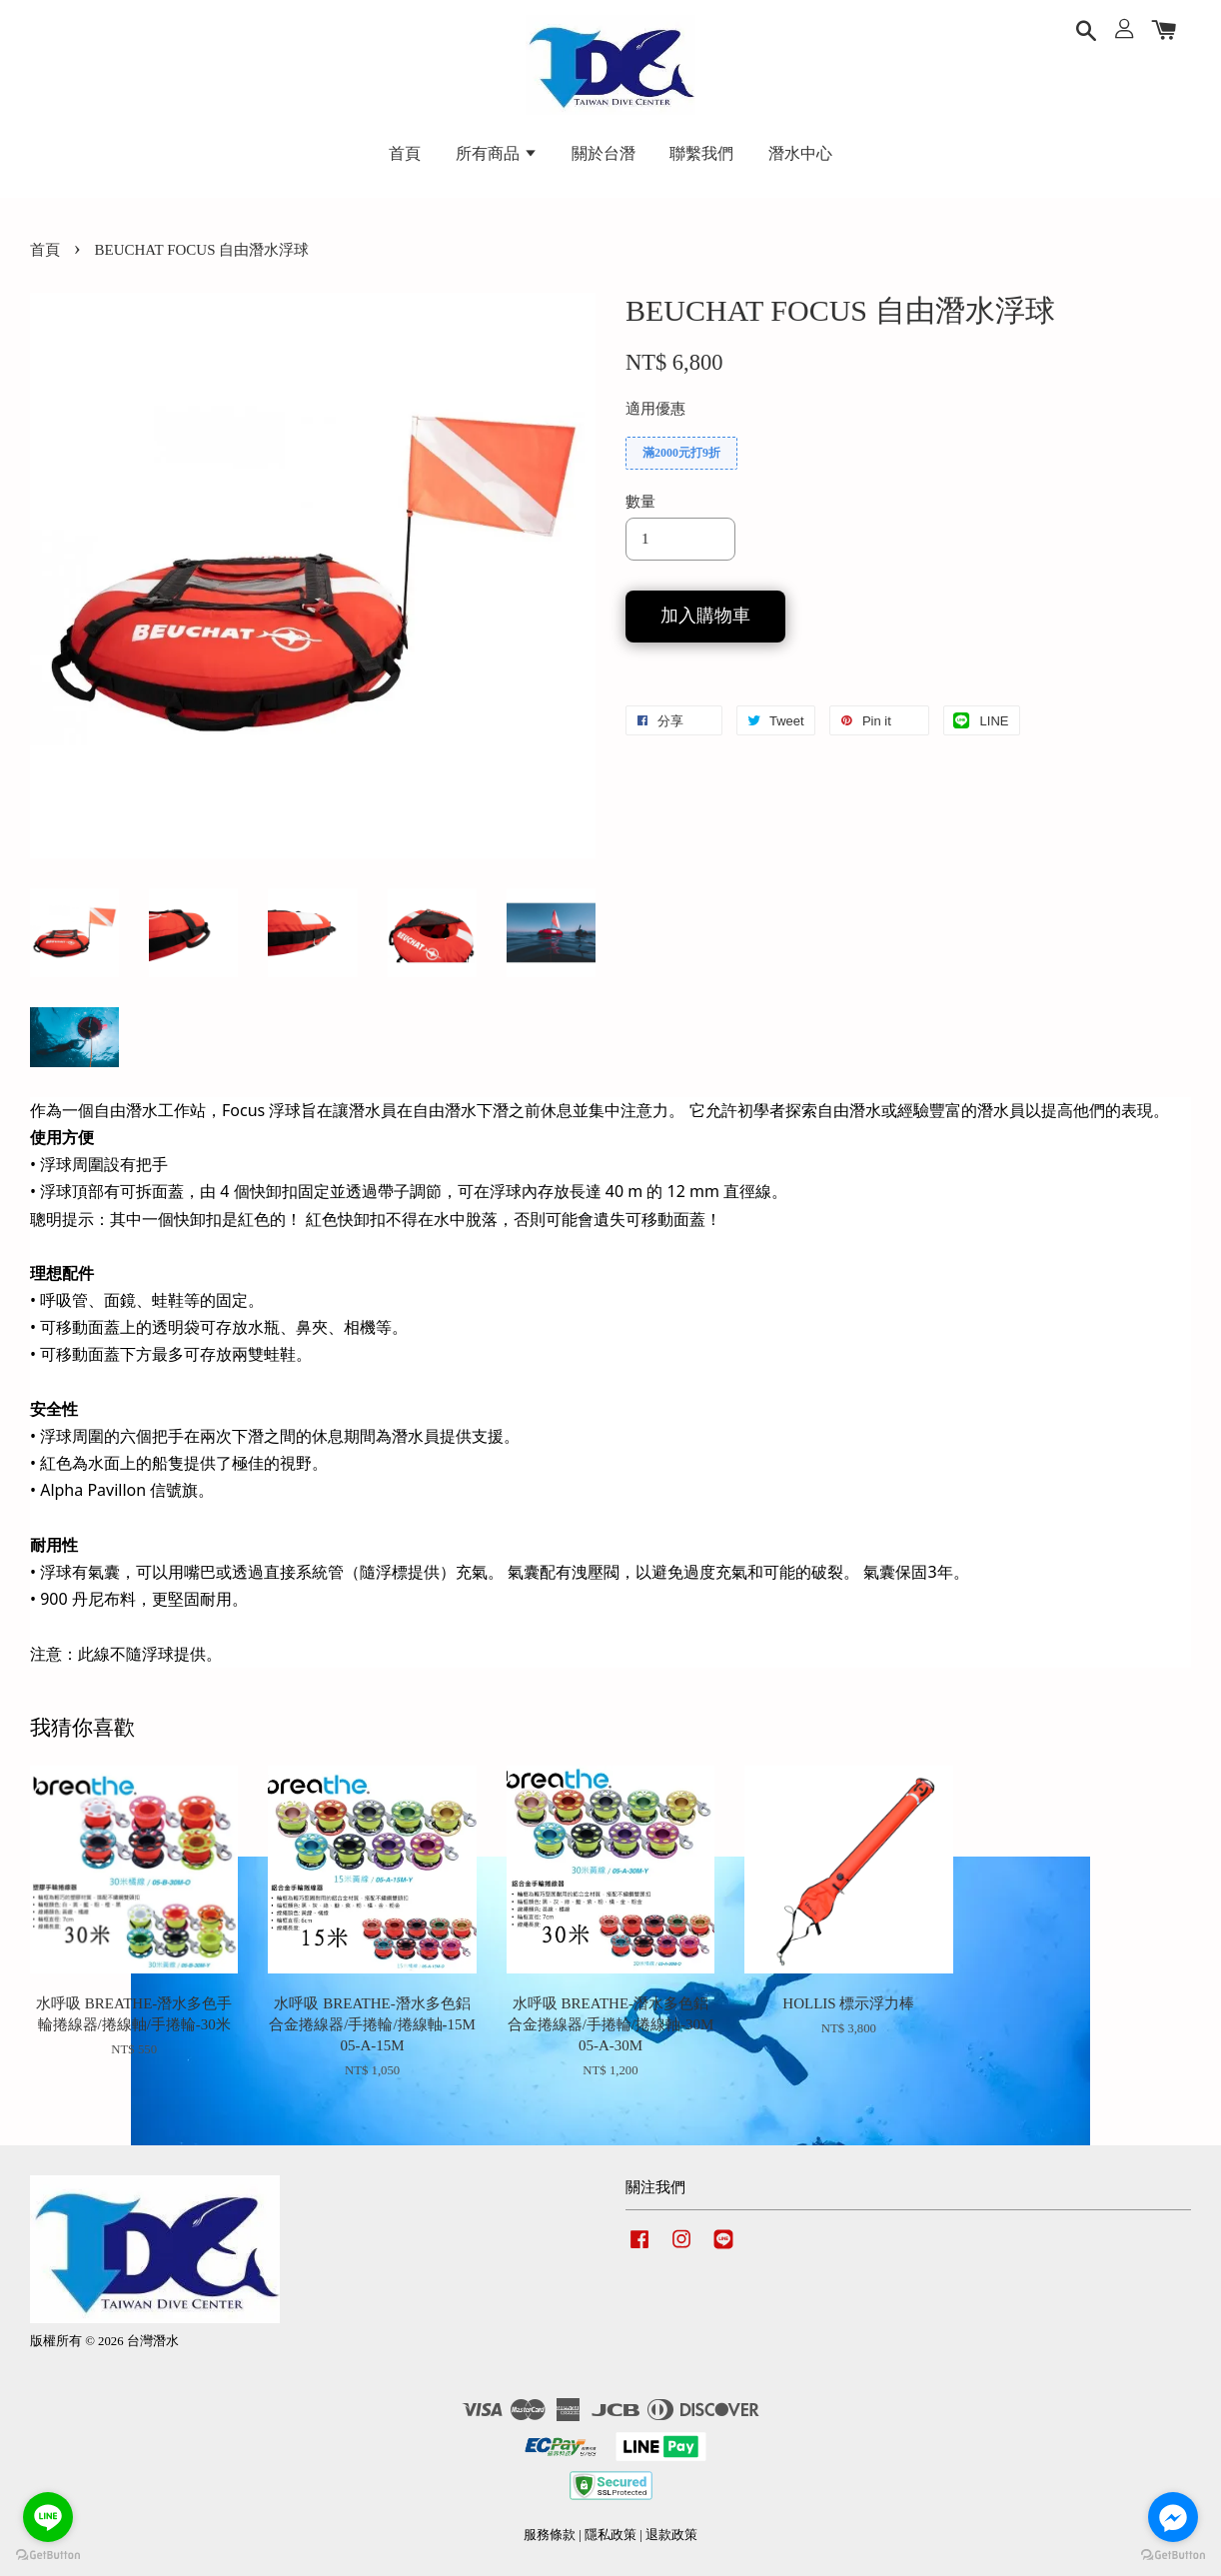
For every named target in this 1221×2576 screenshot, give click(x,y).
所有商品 (497, 153)
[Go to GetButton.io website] (48, 2555)
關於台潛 (603, 153)
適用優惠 (655, 409)
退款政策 (671, 2535)
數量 (640, 502)
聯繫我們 (701, 153)
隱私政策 (610, 2535)
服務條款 (550, 2535)
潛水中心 (800, 153)
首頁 (405, 153)
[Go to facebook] (1173, 2517)
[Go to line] (48, 2517)
